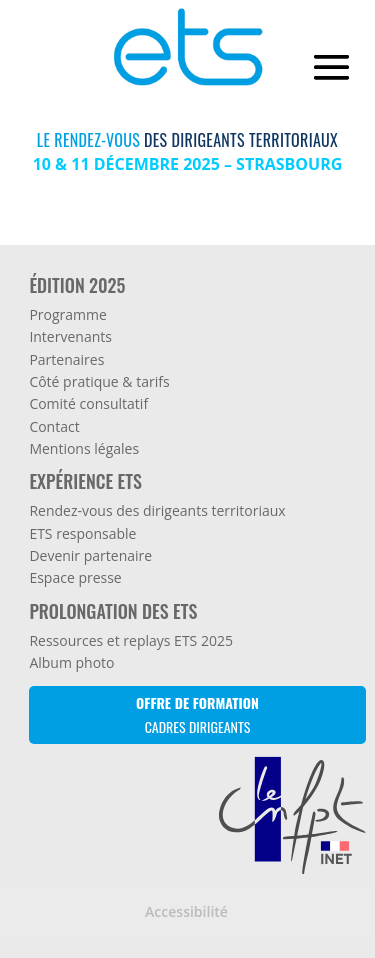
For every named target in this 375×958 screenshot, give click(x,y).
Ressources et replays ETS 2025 (131, 640)
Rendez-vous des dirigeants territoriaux (157, 510)
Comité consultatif (88, 403)
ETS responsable (82, 533)
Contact (54, 426)
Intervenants (70, 336)
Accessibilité (186, 911)
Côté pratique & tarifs (99, 381)
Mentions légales (84, 448)
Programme (67, 314)
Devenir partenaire (90, 555)
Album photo (71, 662)
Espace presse (75, 577)
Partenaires (66, 359)
